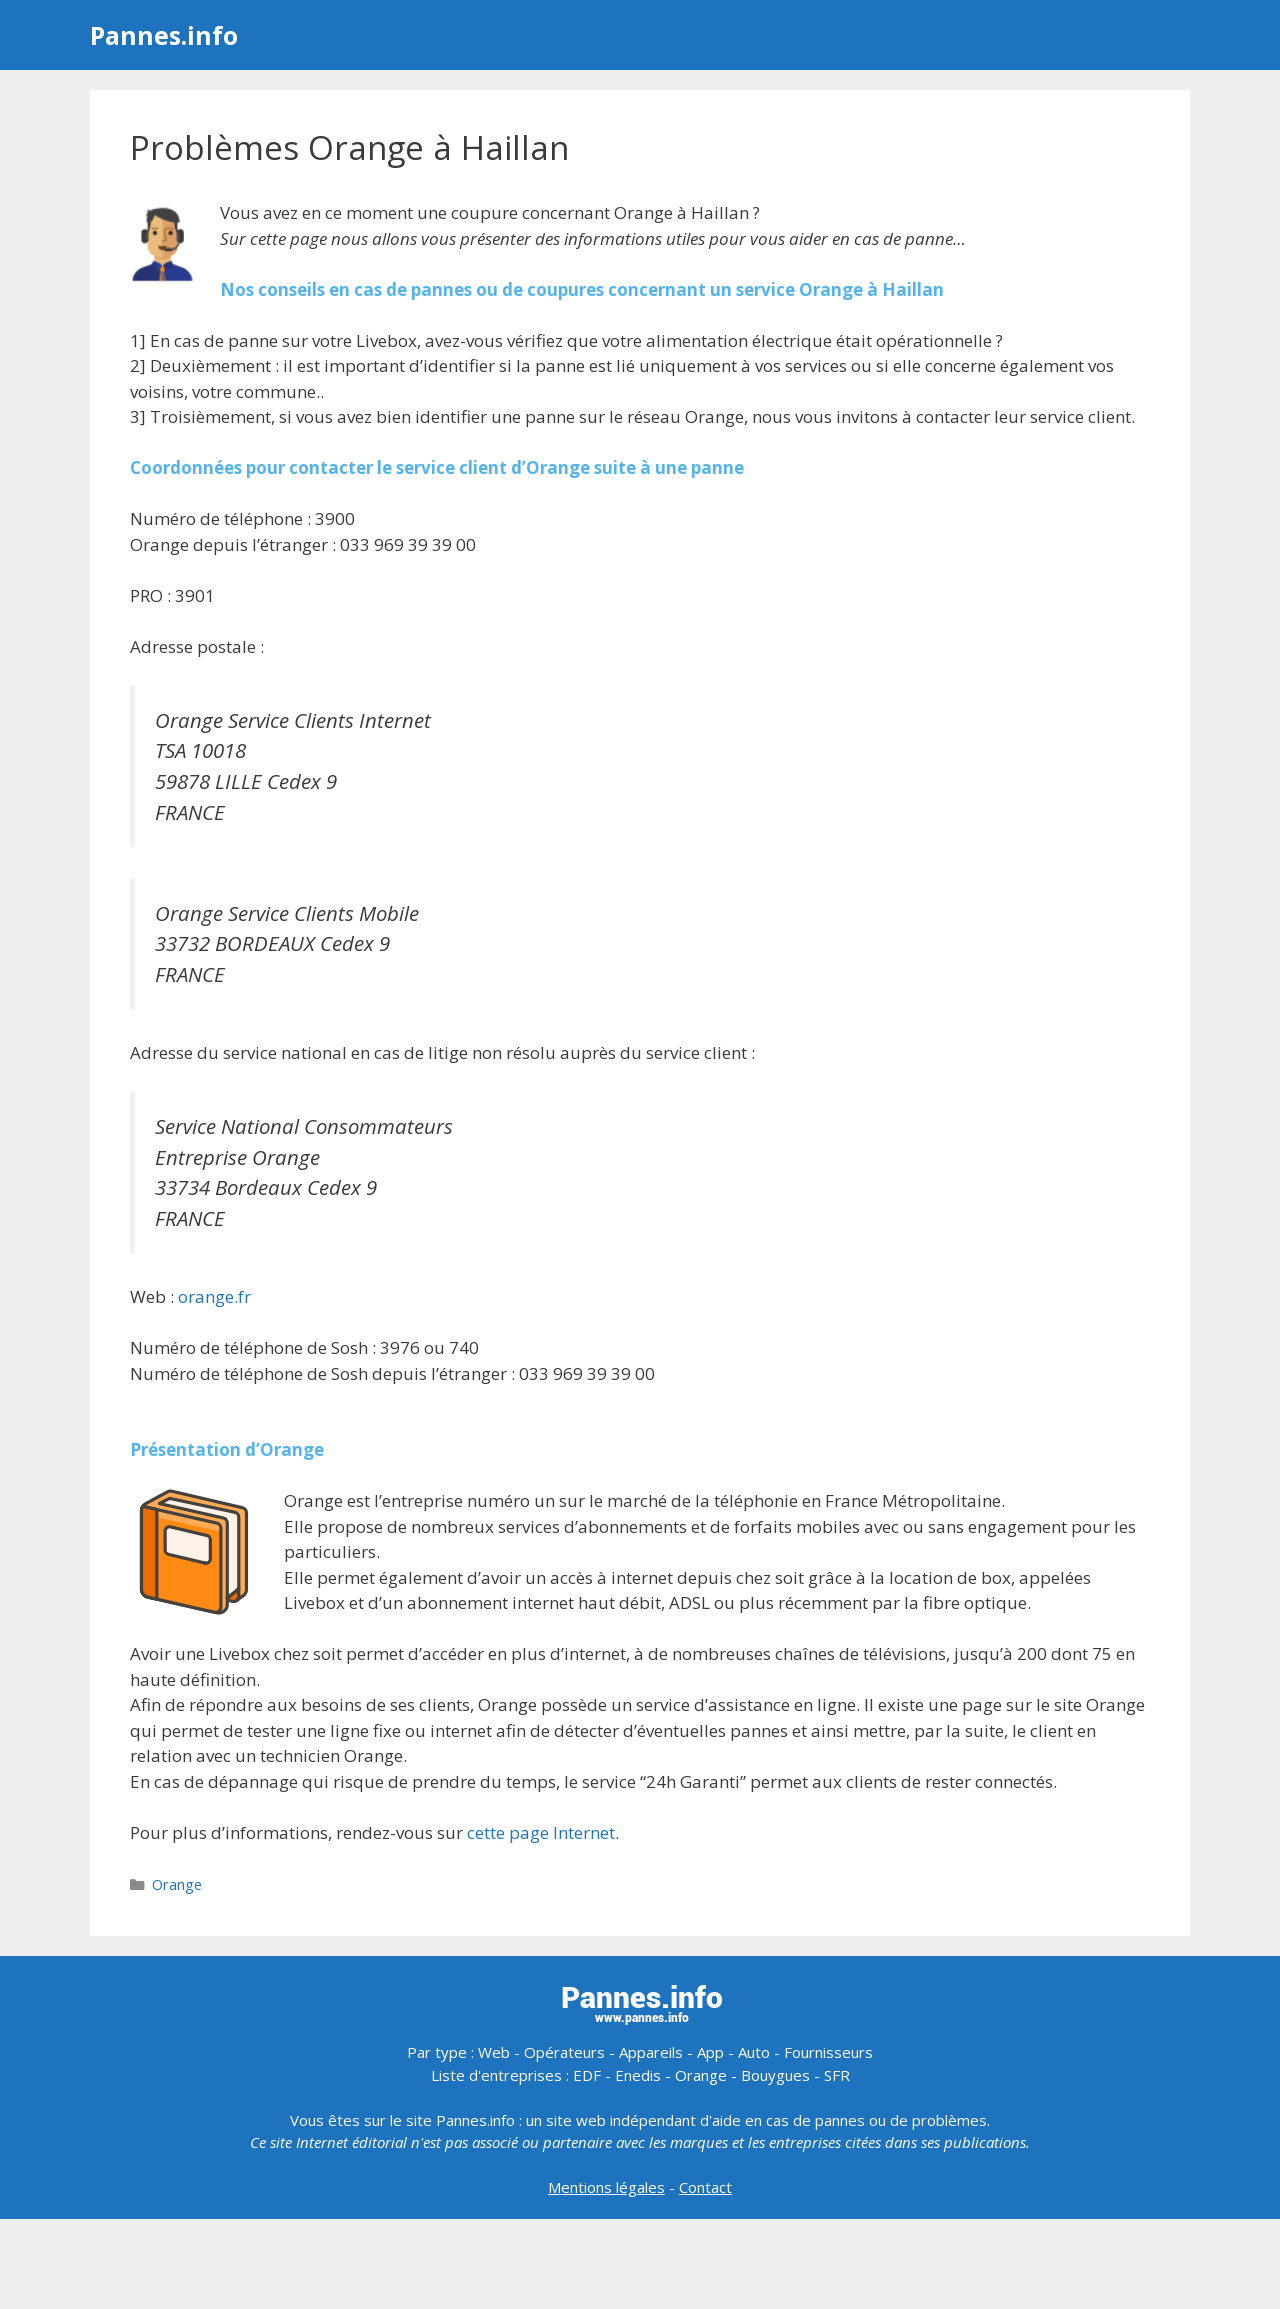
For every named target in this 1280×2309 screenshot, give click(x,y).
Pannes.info (164, 35)
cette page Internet (541, 1832)
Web (494, 2052)
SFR (837, 2075)
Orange (177, 1884)
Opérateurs (564, 2052)
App (710, 2052)
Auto (754, 2052)
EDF (587, 2075)
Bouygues (775, 2075)
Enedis (638, 2075)
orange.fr (214, 1296)
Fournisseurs (828, 2052)
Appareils (651, 2052)
